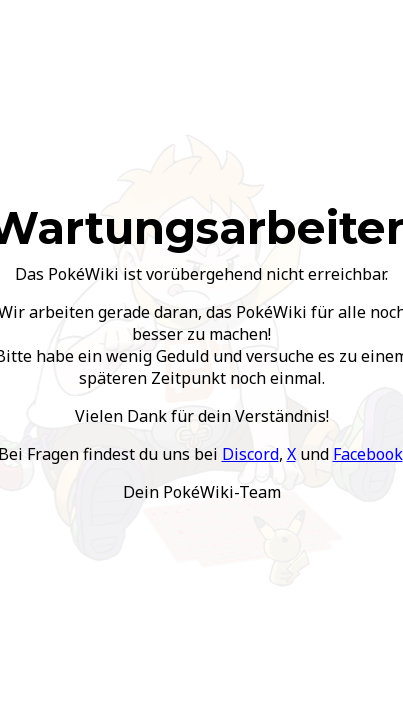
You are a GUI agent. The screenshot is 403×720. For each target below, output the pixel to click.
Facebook (368, 454)
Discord (250, 454)
